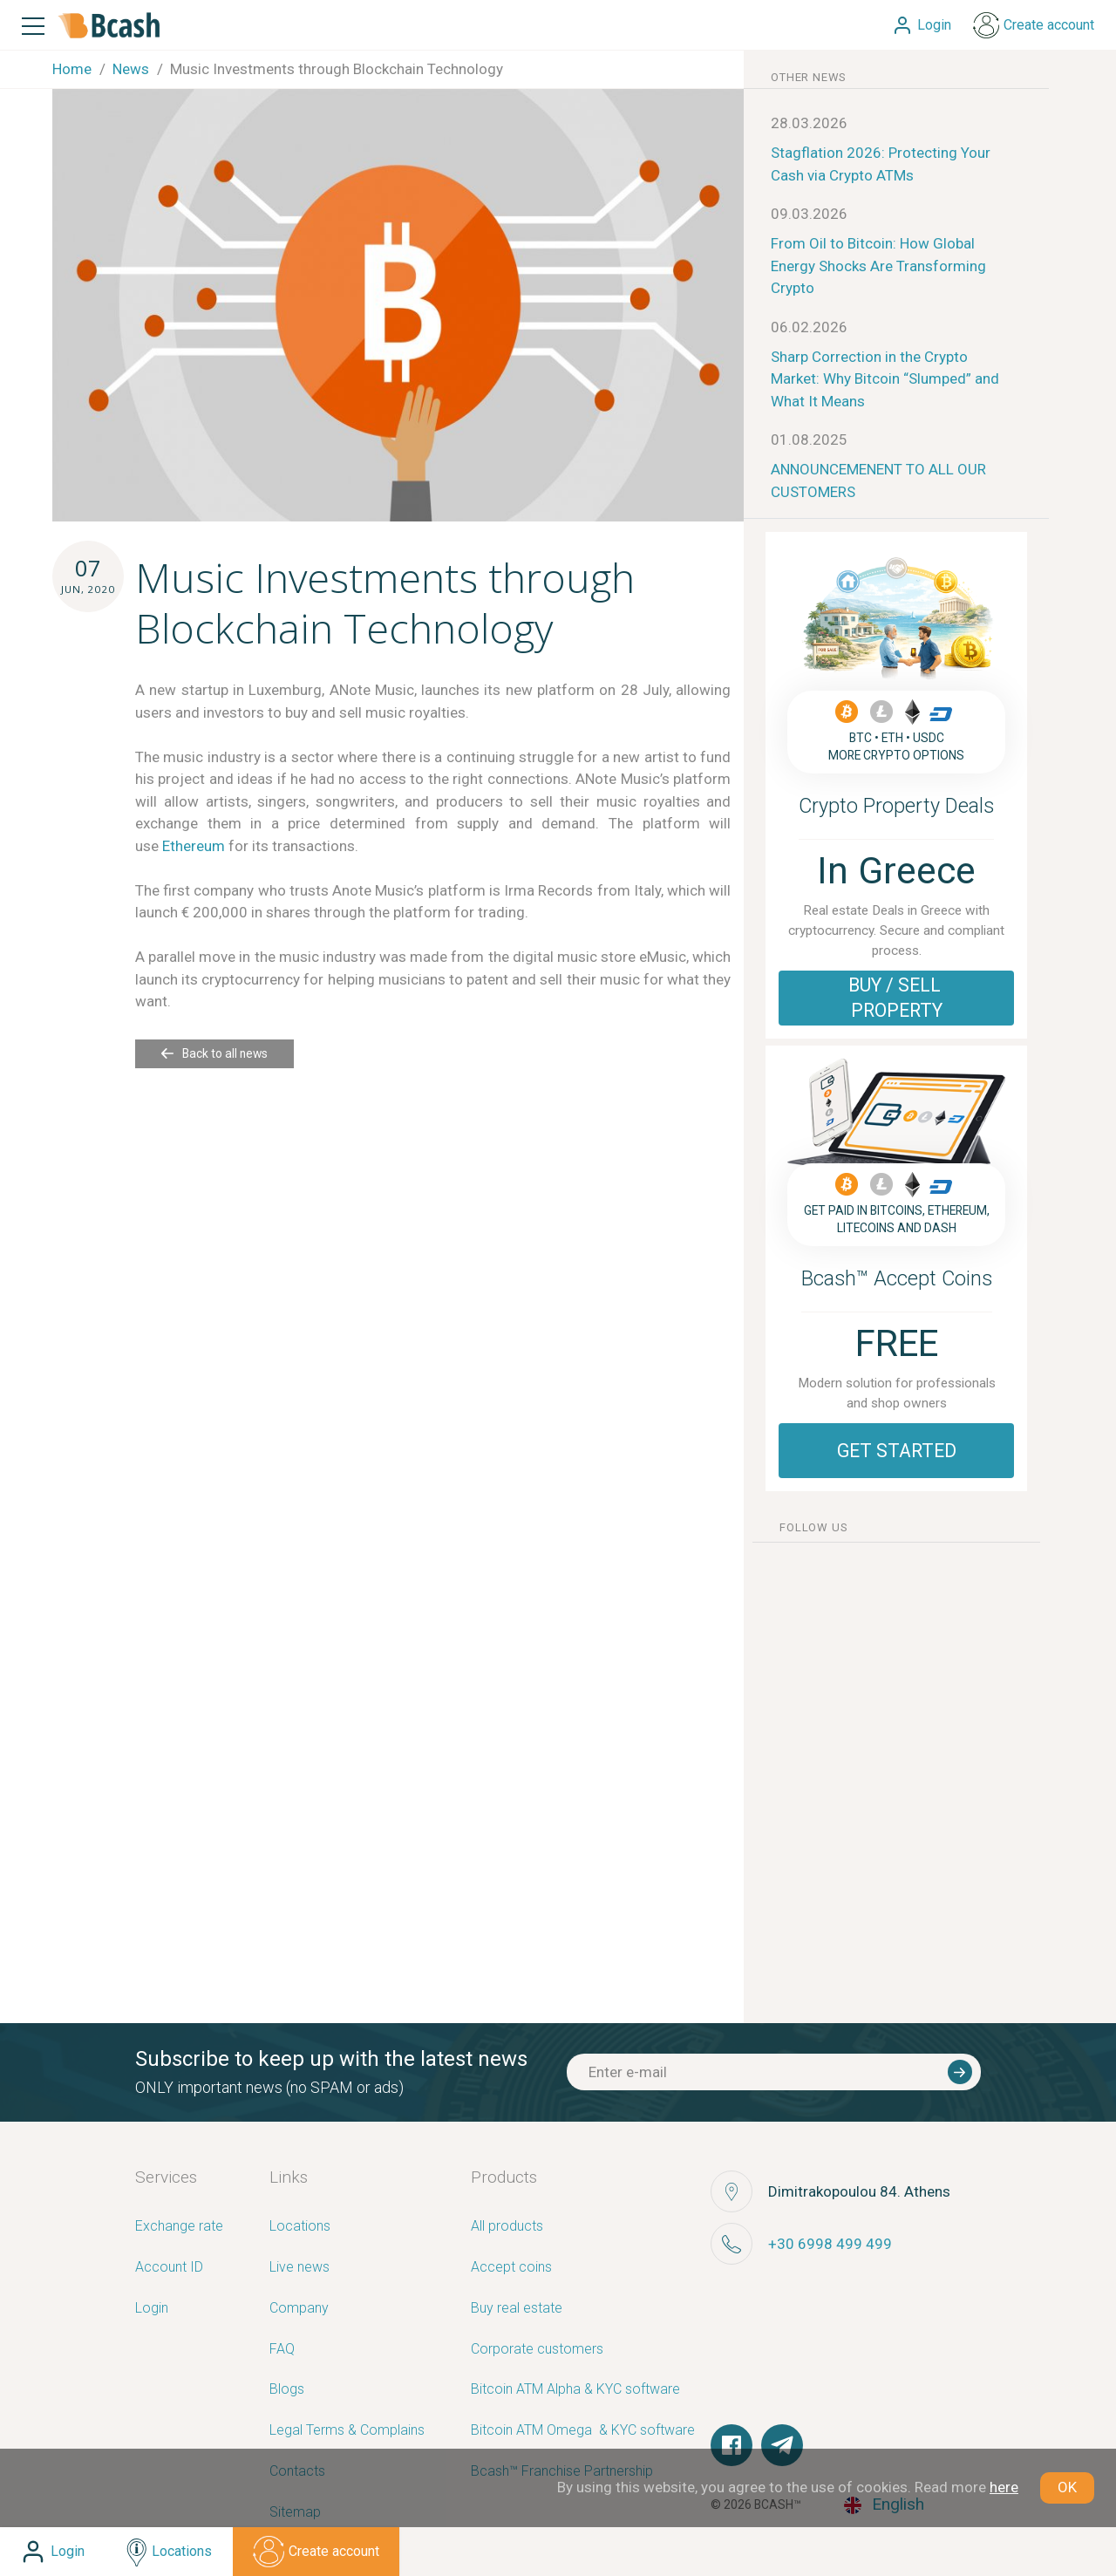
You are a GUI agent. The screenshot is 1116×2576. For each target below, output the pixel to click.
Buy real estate (516, 2308)
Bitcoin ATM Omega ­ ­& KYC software (583, 2430)
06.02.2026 (809, 327)
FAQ (282, 2349)
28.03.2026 (809, 123)
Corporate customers (537, 2349)
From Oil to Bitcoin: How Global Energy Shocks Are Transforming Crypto (878, 265)
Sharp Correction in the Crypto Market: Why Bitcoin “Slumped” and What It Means (885, 379)
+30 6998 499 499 (830, 2243)
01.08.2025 (809, 439)
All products (507, 2226)
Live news (299, 2267)
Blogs (286, 2389)
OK (1067, 2487)
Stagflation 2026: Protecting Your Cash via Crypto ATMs (880, 164)
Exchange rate (179, 2226)
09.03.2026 (809, 213)
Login (151, 2308)
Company (299, 2308)
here (1004, 2487)
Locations (299, 2226)
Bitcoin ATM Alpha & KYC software (575, 2389)
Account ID (169, 2267)
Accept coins (511, 2267)
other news (809, 77)
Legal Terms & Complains (347, 2430)
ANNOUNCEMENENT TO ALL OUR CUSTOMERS (878, 480)
